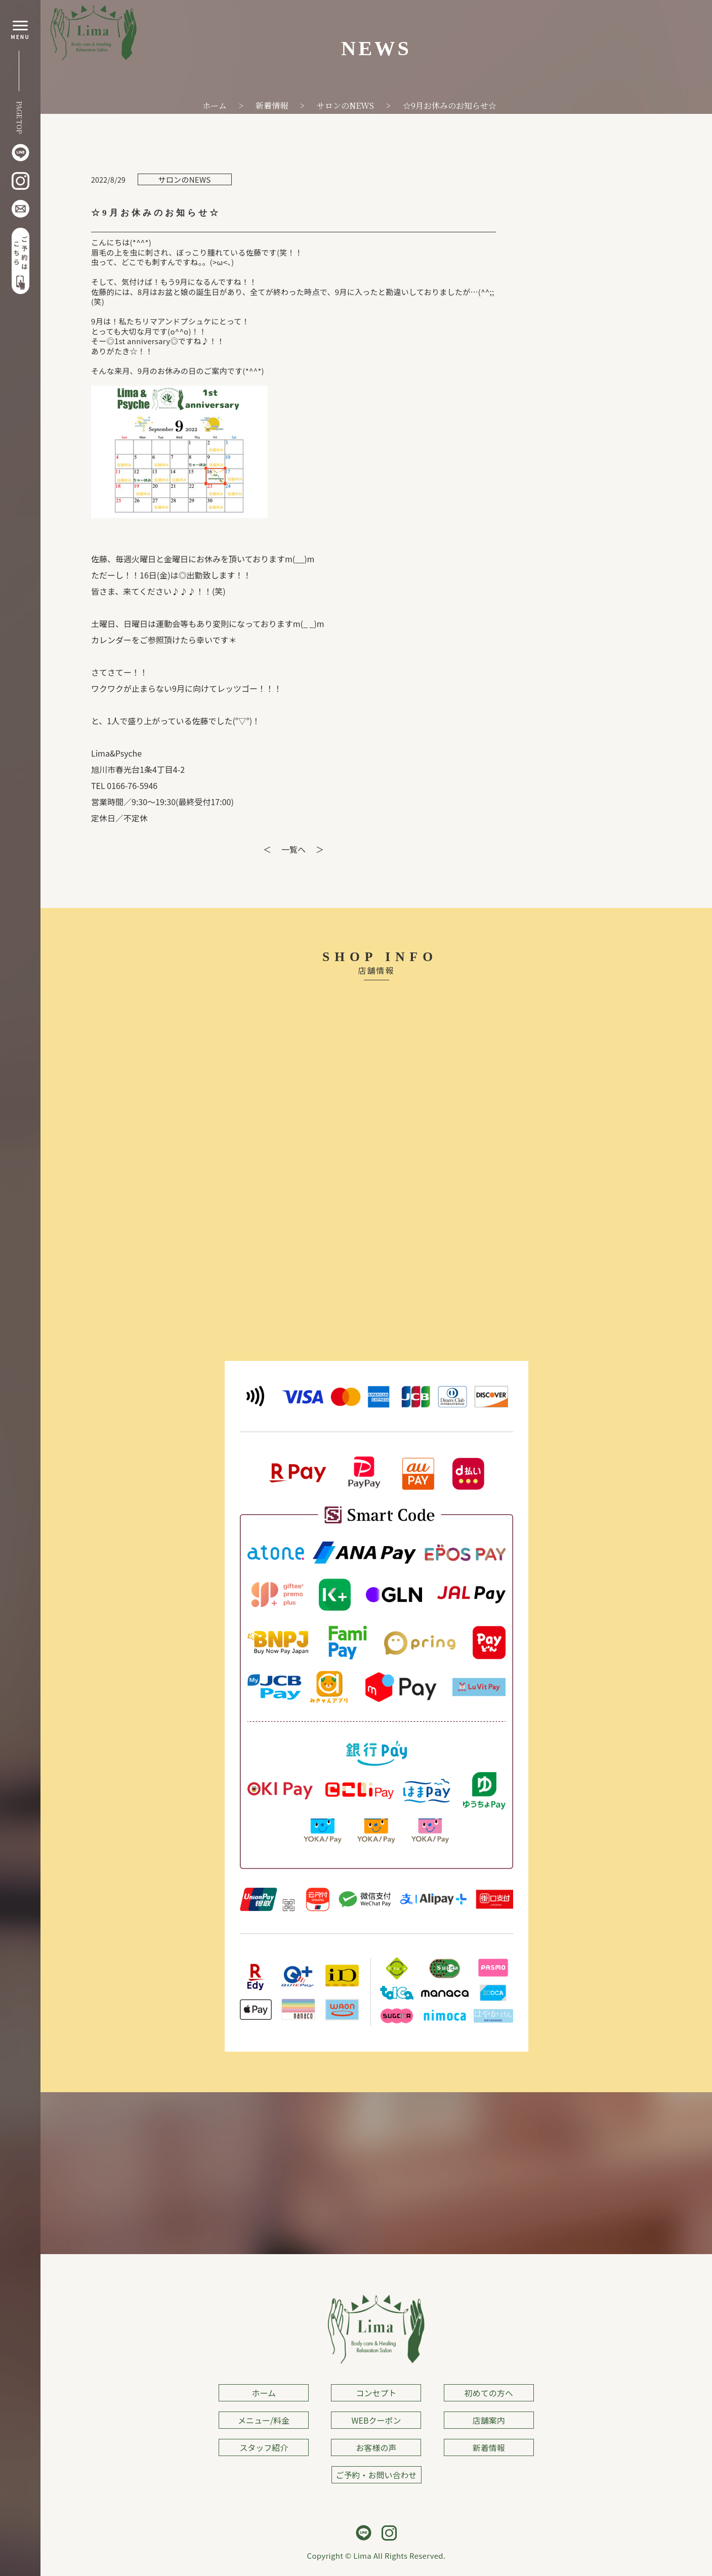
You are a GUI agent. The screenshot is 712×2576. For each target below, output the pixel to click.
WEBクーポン (376, 2420)
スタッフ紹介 (263, 2447)
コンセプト (376, 2393)
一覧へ (293, 849)
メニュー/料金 (263, 2420)
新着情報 (489, 2447)
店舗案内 (489, 2420)
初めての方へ (489, 2393)
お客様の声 (376, 2447)
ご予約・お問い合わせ (376, 2475)
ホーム (264, 2393)
